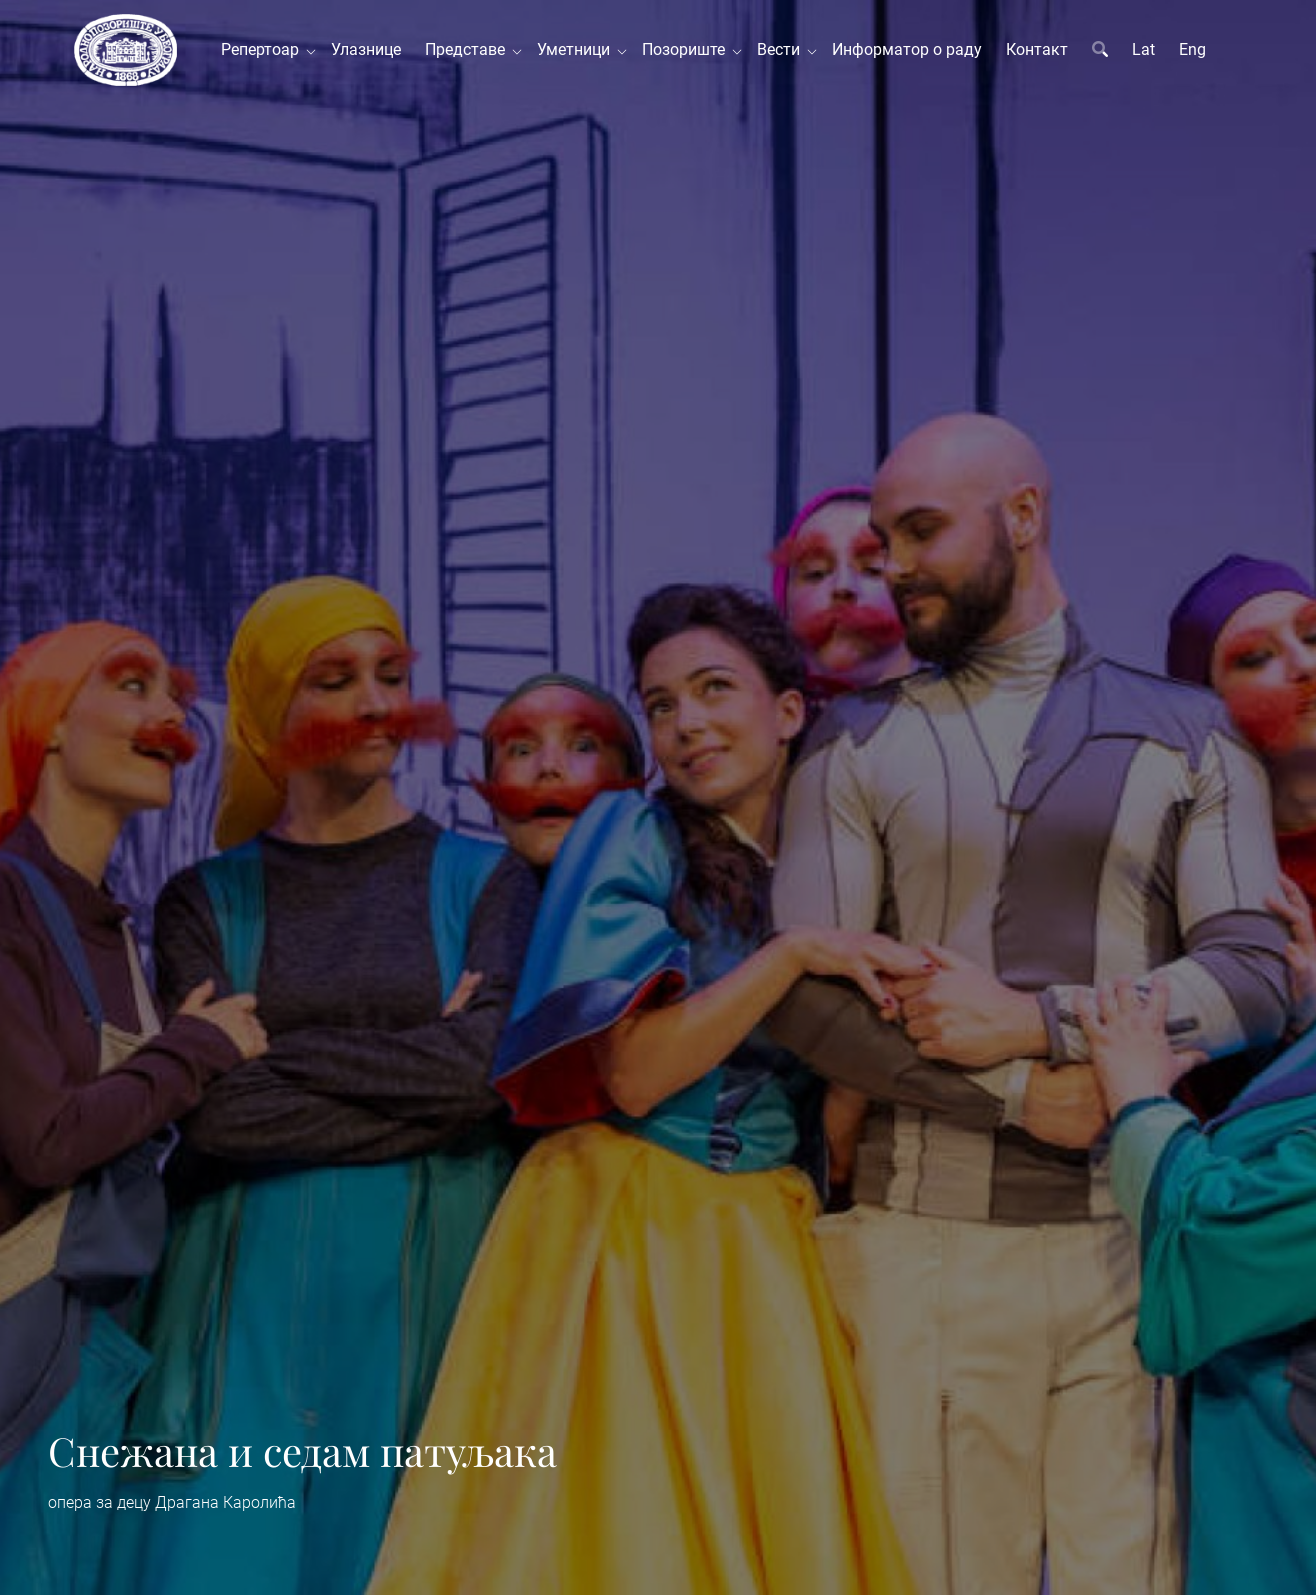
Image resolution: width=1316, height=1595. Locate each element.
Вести (782, 49)
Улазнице (366, 49)
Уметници (577, 49)
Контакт (1037, 49)
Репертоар (264, 49)
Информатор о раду (907, 49)
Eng (1192, 49)
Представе (469, 49)
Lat (1143, 49)
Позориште (687, 49)
